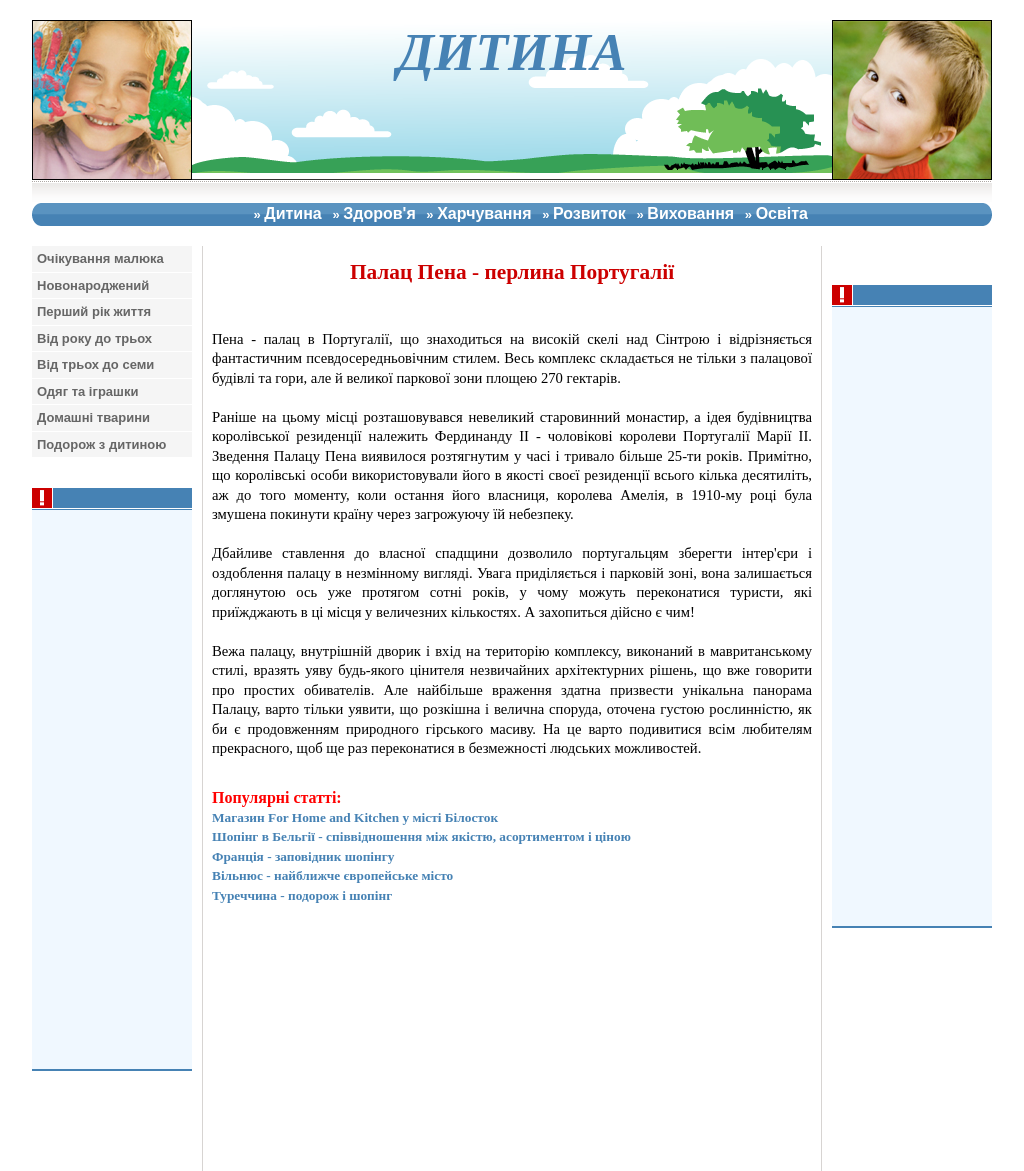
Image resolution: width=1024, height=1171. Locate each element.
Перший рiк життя (94, 311)
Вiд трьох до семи (95, 364)
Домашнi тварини (93, 417)
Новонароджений (93, 285)
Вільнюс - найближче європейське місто (332, 875)
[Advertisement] (917, 614)
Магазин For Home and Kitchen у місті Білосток (355, 817)
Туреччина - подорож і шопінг (302, 895)
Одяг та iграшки (87, 391)
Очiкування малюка (100, 258)
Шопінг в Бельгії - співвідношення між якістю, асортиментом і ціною (421, 836)
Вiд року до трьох (94, 338)
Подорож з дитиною (101, 444)
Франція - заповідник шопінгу (303, 856)
